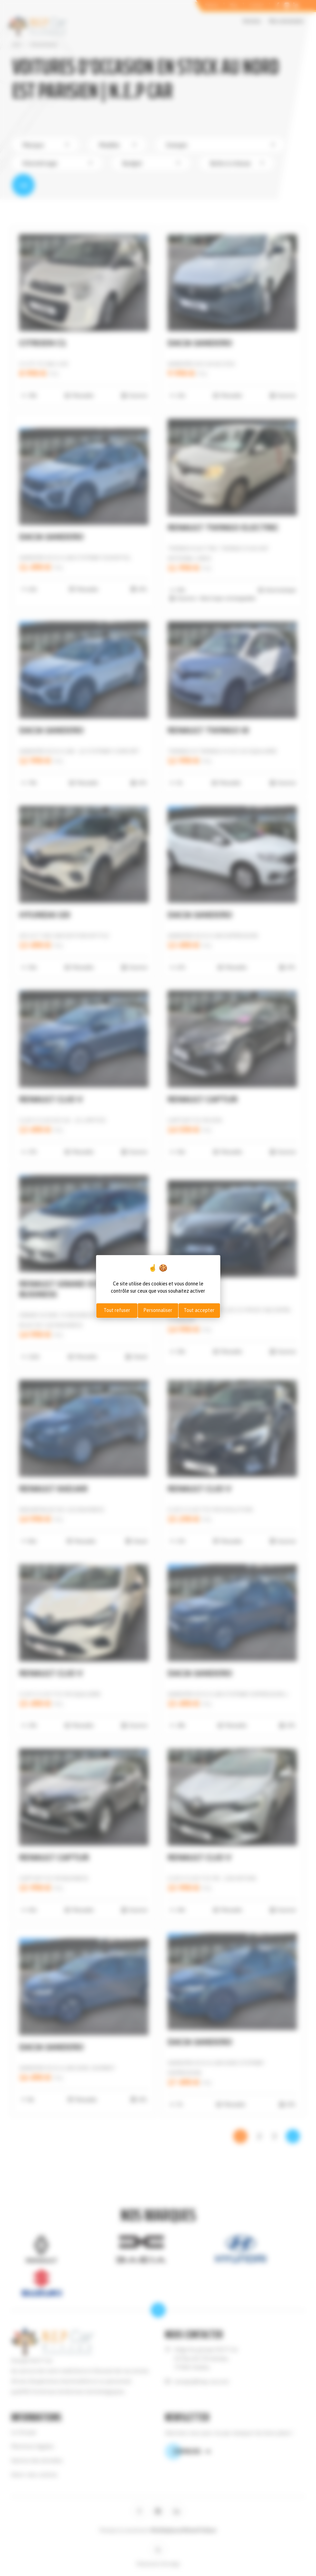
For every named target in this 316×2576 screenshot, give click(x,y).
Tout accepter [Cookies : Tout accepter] (199, 1310)
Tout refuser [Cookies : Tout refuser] (117, 1310)
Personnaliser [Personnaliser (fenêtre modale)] (157, 1310)
